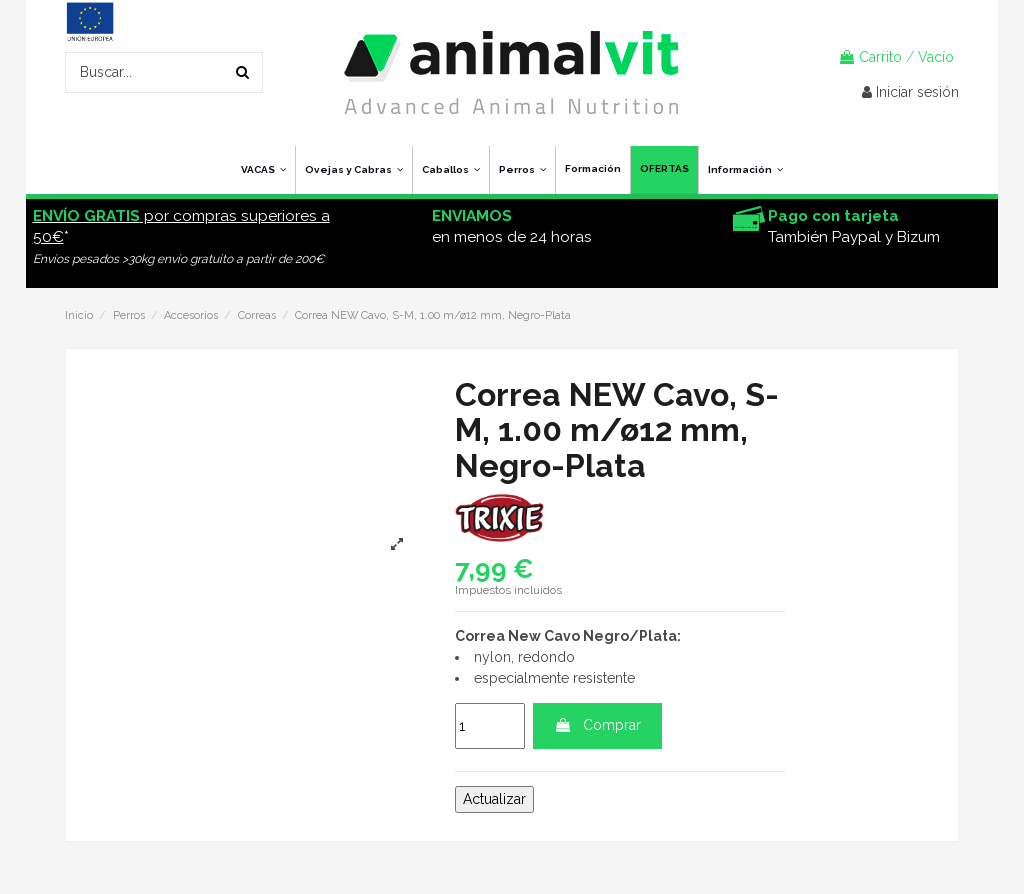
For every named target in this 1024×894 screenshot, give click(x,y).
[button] (745, 170)
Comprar (597, 725)
